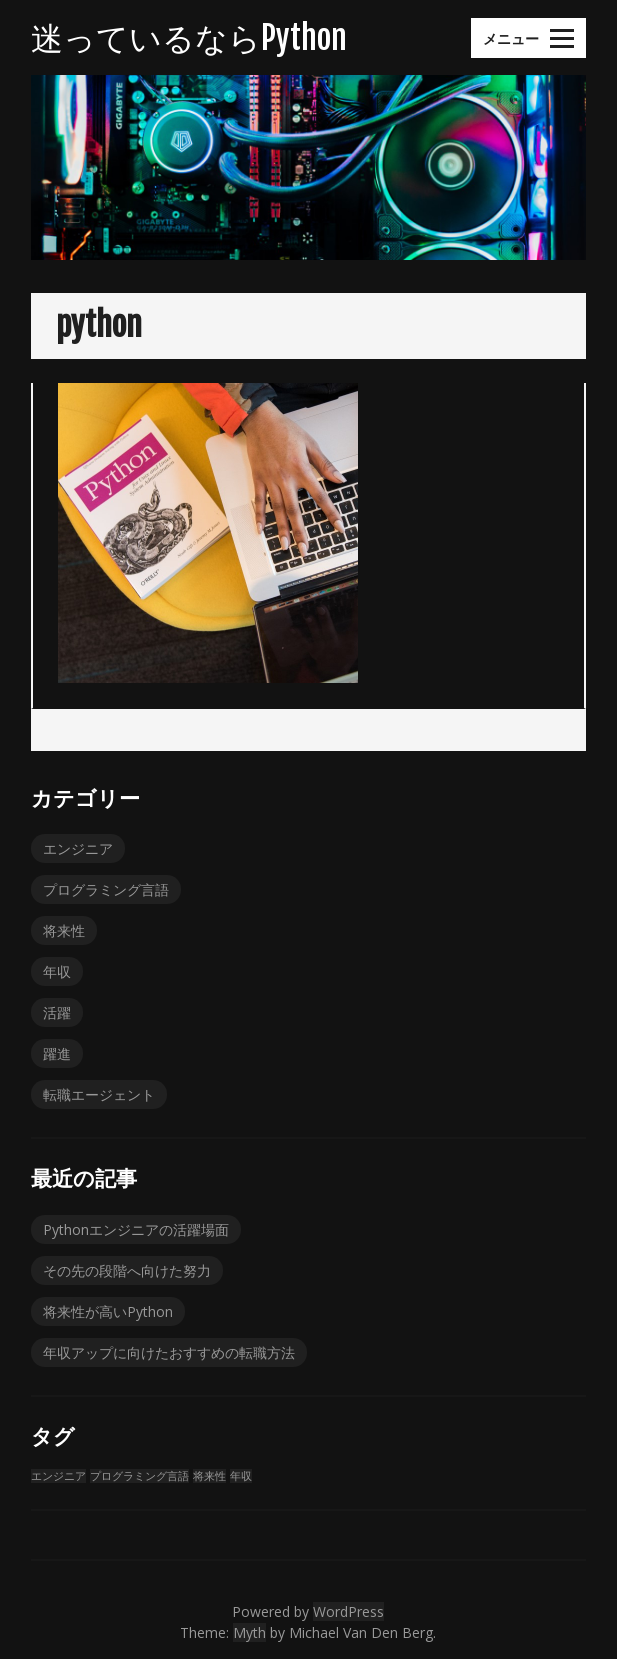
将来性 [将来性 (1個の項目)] (209, 1476)
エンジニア (78, 848)
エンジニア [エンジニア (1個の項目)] (58, 1476)
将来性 (64, 930)
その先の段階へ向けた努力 (127, 1270)
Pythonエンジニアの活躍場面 (136, 1229)
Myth (249, 1632)
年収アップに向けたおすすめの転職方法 (169, 1352)
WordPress (348, 1611)
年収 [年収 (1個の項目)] (241, 1476)
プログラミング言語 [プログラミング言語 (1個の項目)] (139, 1476)
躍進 (57, 1053)
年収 (57, 971)
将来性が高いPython (108, 1311)
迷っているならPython (189, 38)
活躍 (57, 1012)
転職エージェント (99, 1094)
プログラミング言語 (106, 889)
